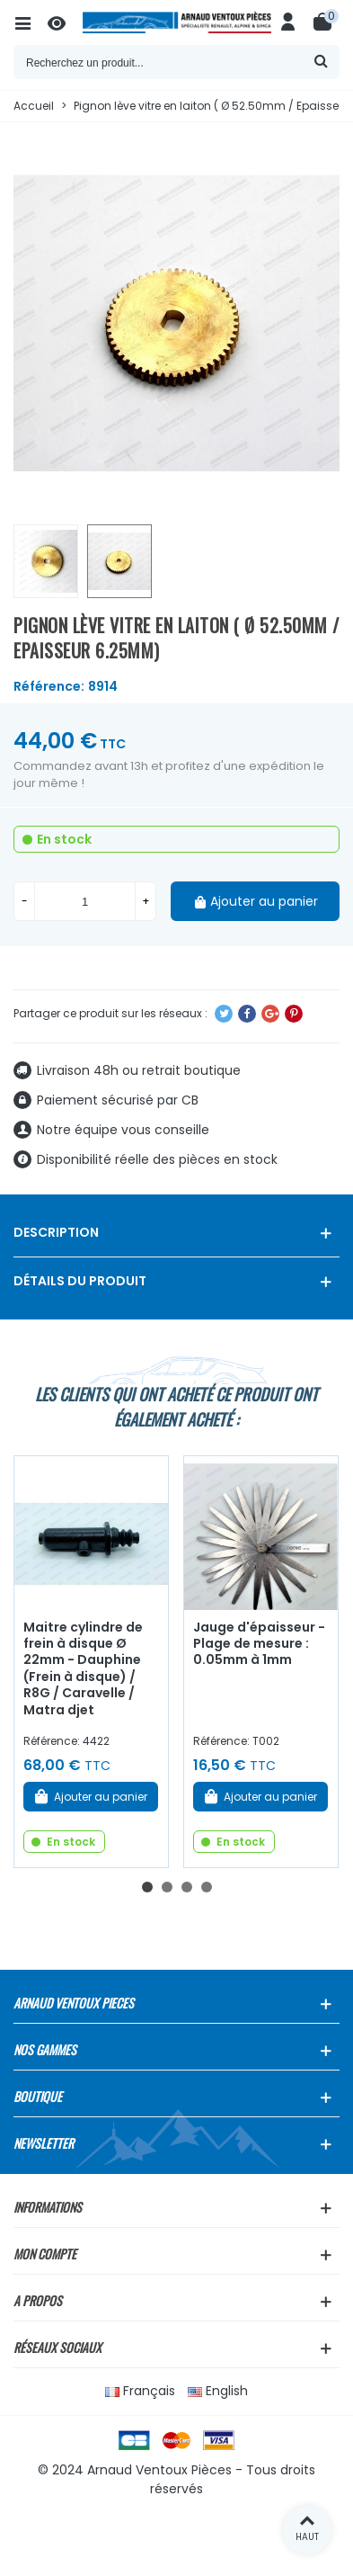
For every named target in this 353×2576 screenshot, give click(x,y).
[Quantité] (85, 901)
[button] (147, 1887)
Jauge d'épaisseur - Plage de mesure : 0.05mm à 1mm (259, 1643)
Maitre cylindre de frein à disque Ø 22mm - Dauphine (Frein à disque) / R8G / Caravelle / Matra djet (83, 1668)
